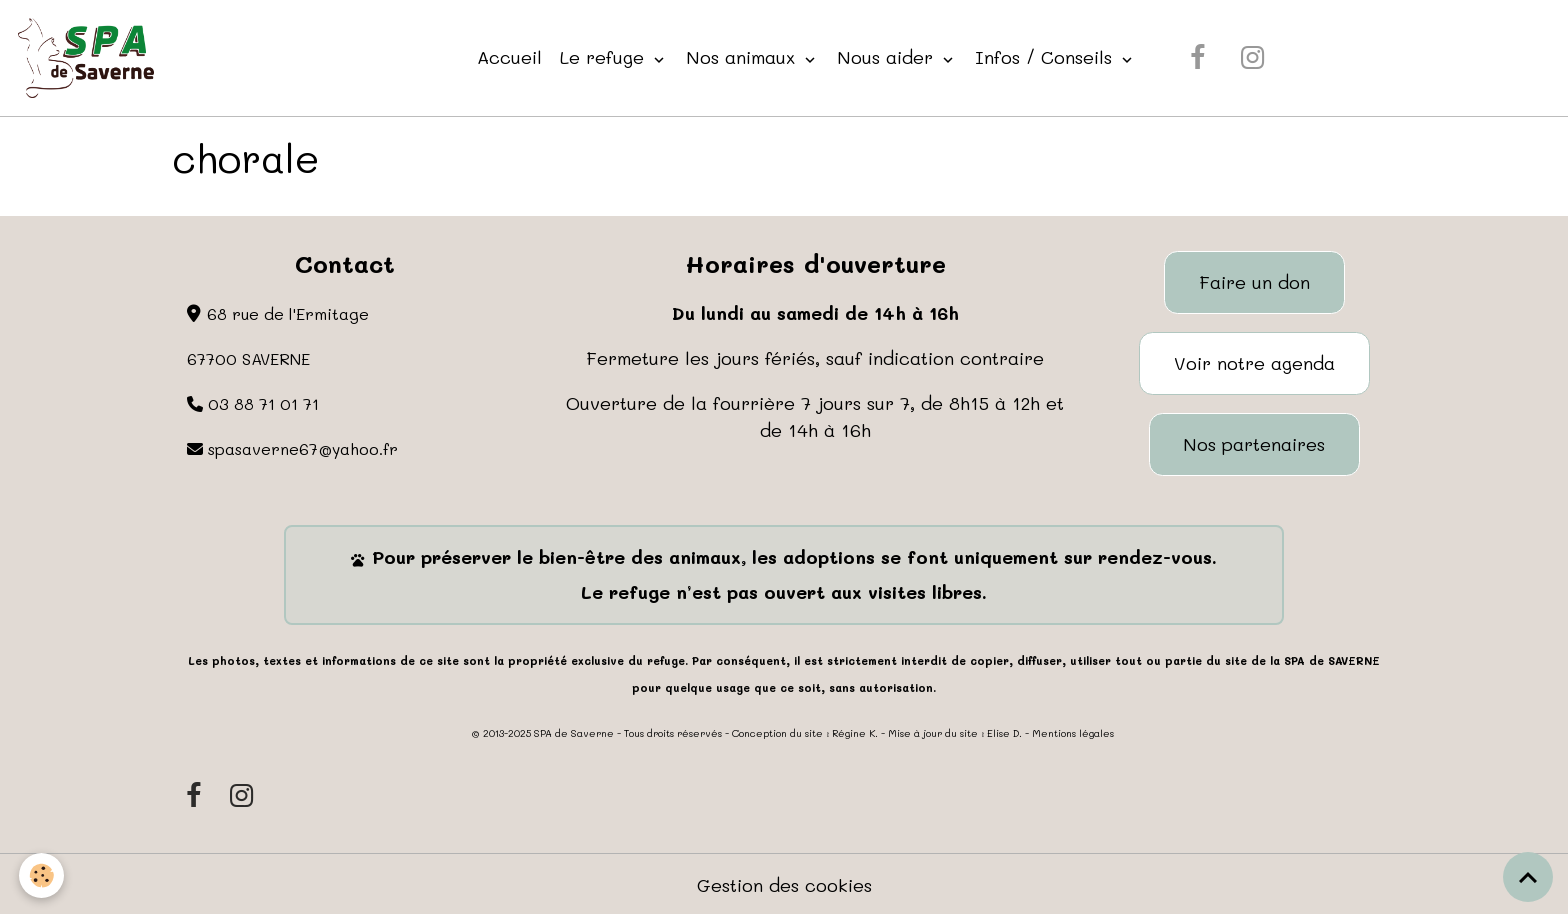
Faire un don (1254, 282)
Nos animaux (743, 57)
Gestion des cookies (784, 885)
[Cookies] (42, 875)
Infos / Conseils (1046, 57)
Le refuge (605, 57)
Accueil (509, 57)
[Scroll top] (1528, 877)
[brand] (90, 58)
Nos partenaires (1254, 444)
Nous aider (888, 57)
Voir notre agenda (1254, 363)
